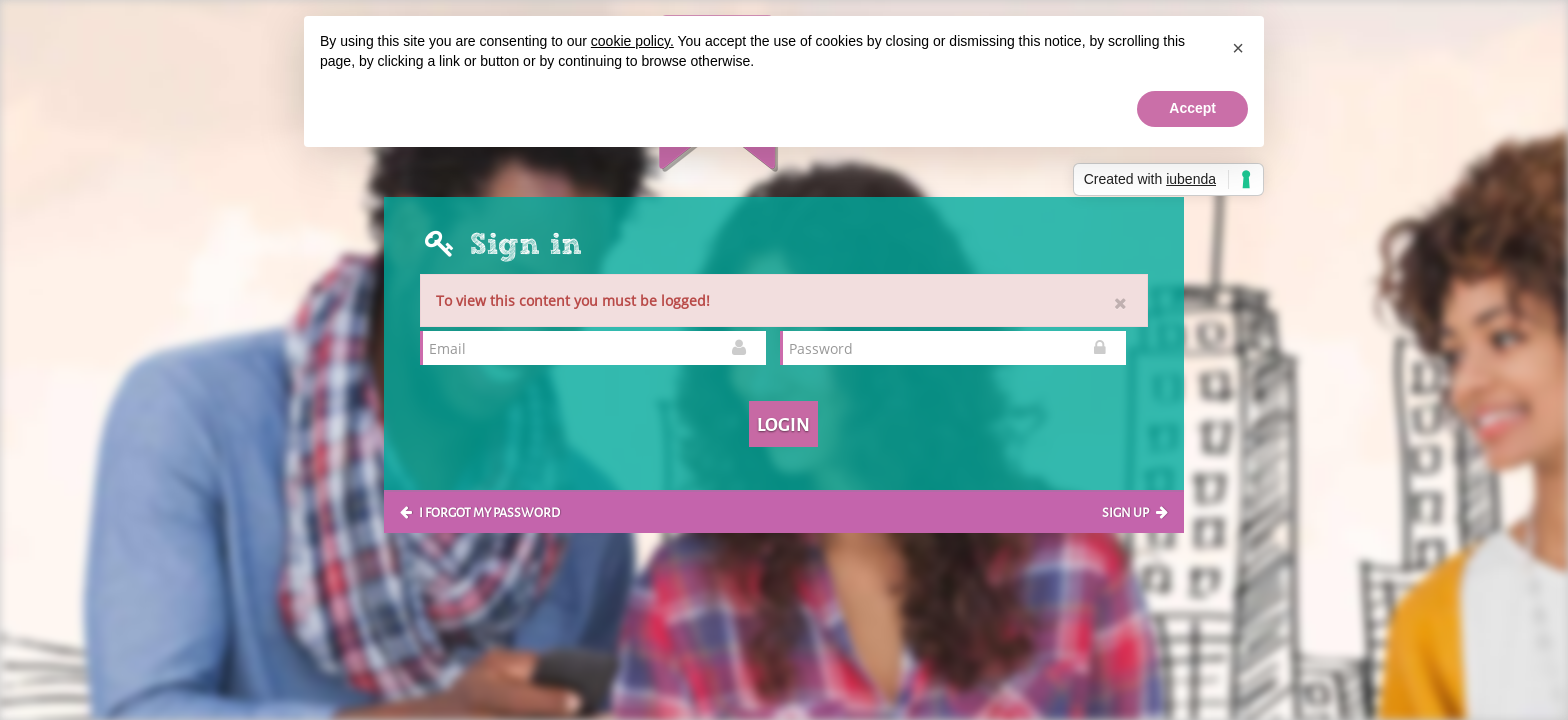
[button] (1238, 48)
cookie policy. (632, 41)
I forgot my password (480, 511)
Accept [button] (1192, 108)
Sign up (1135, 511)
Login (783, 423)
